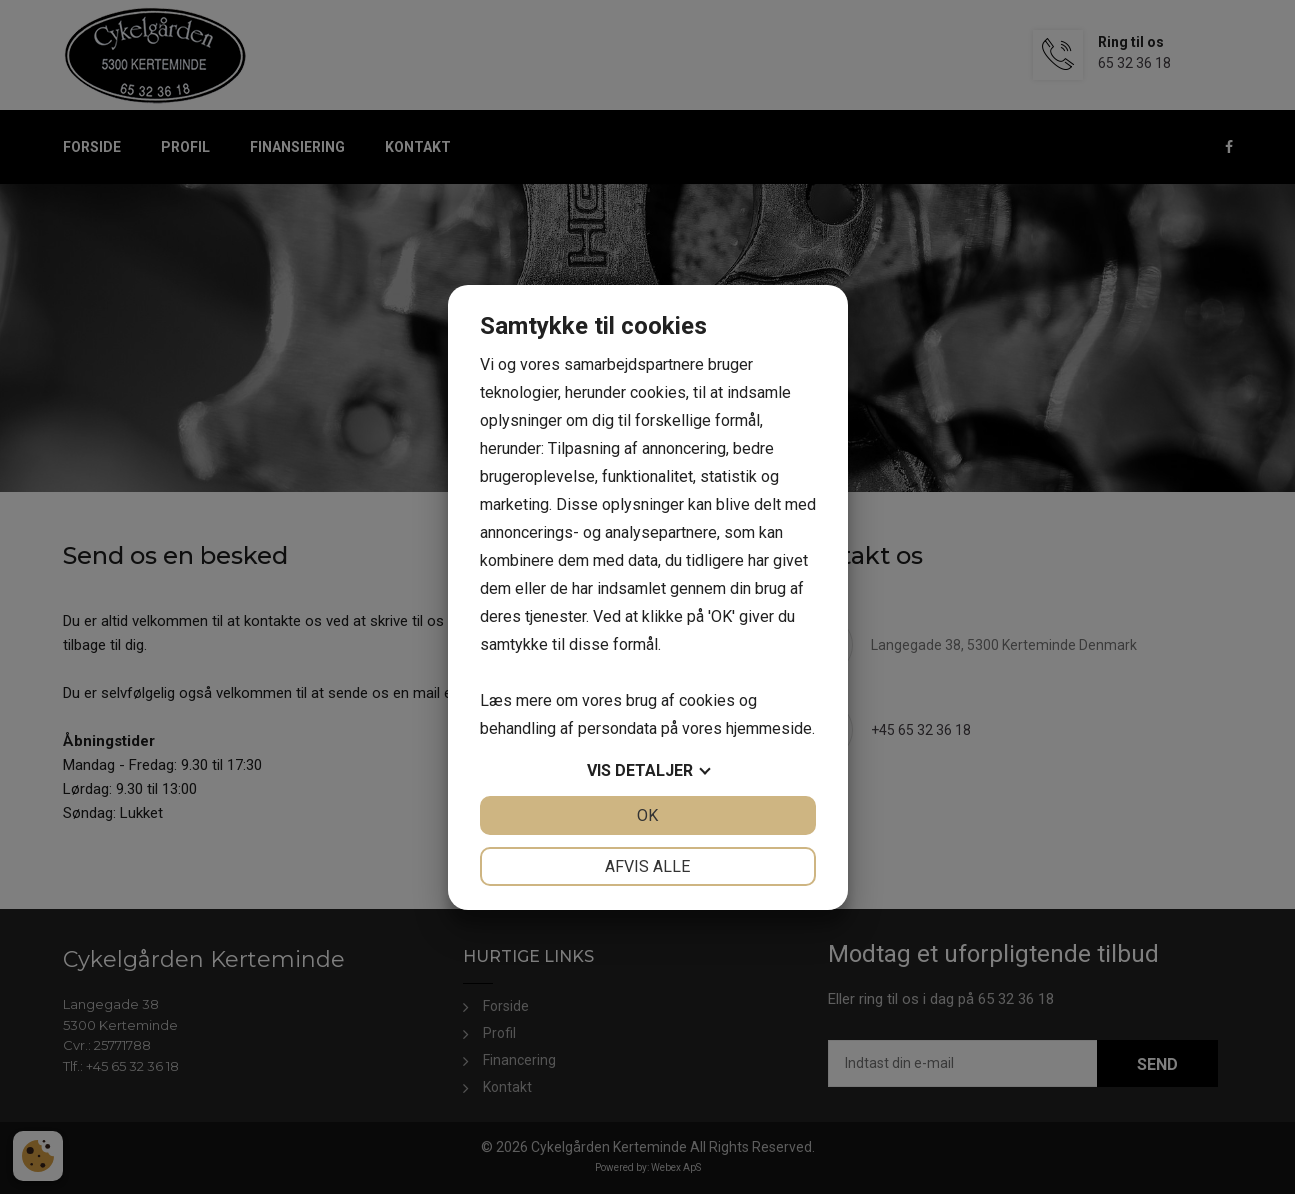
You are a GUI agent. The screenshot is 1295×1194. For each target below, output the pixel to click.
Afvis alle (647, 866)
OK (647, 815)
